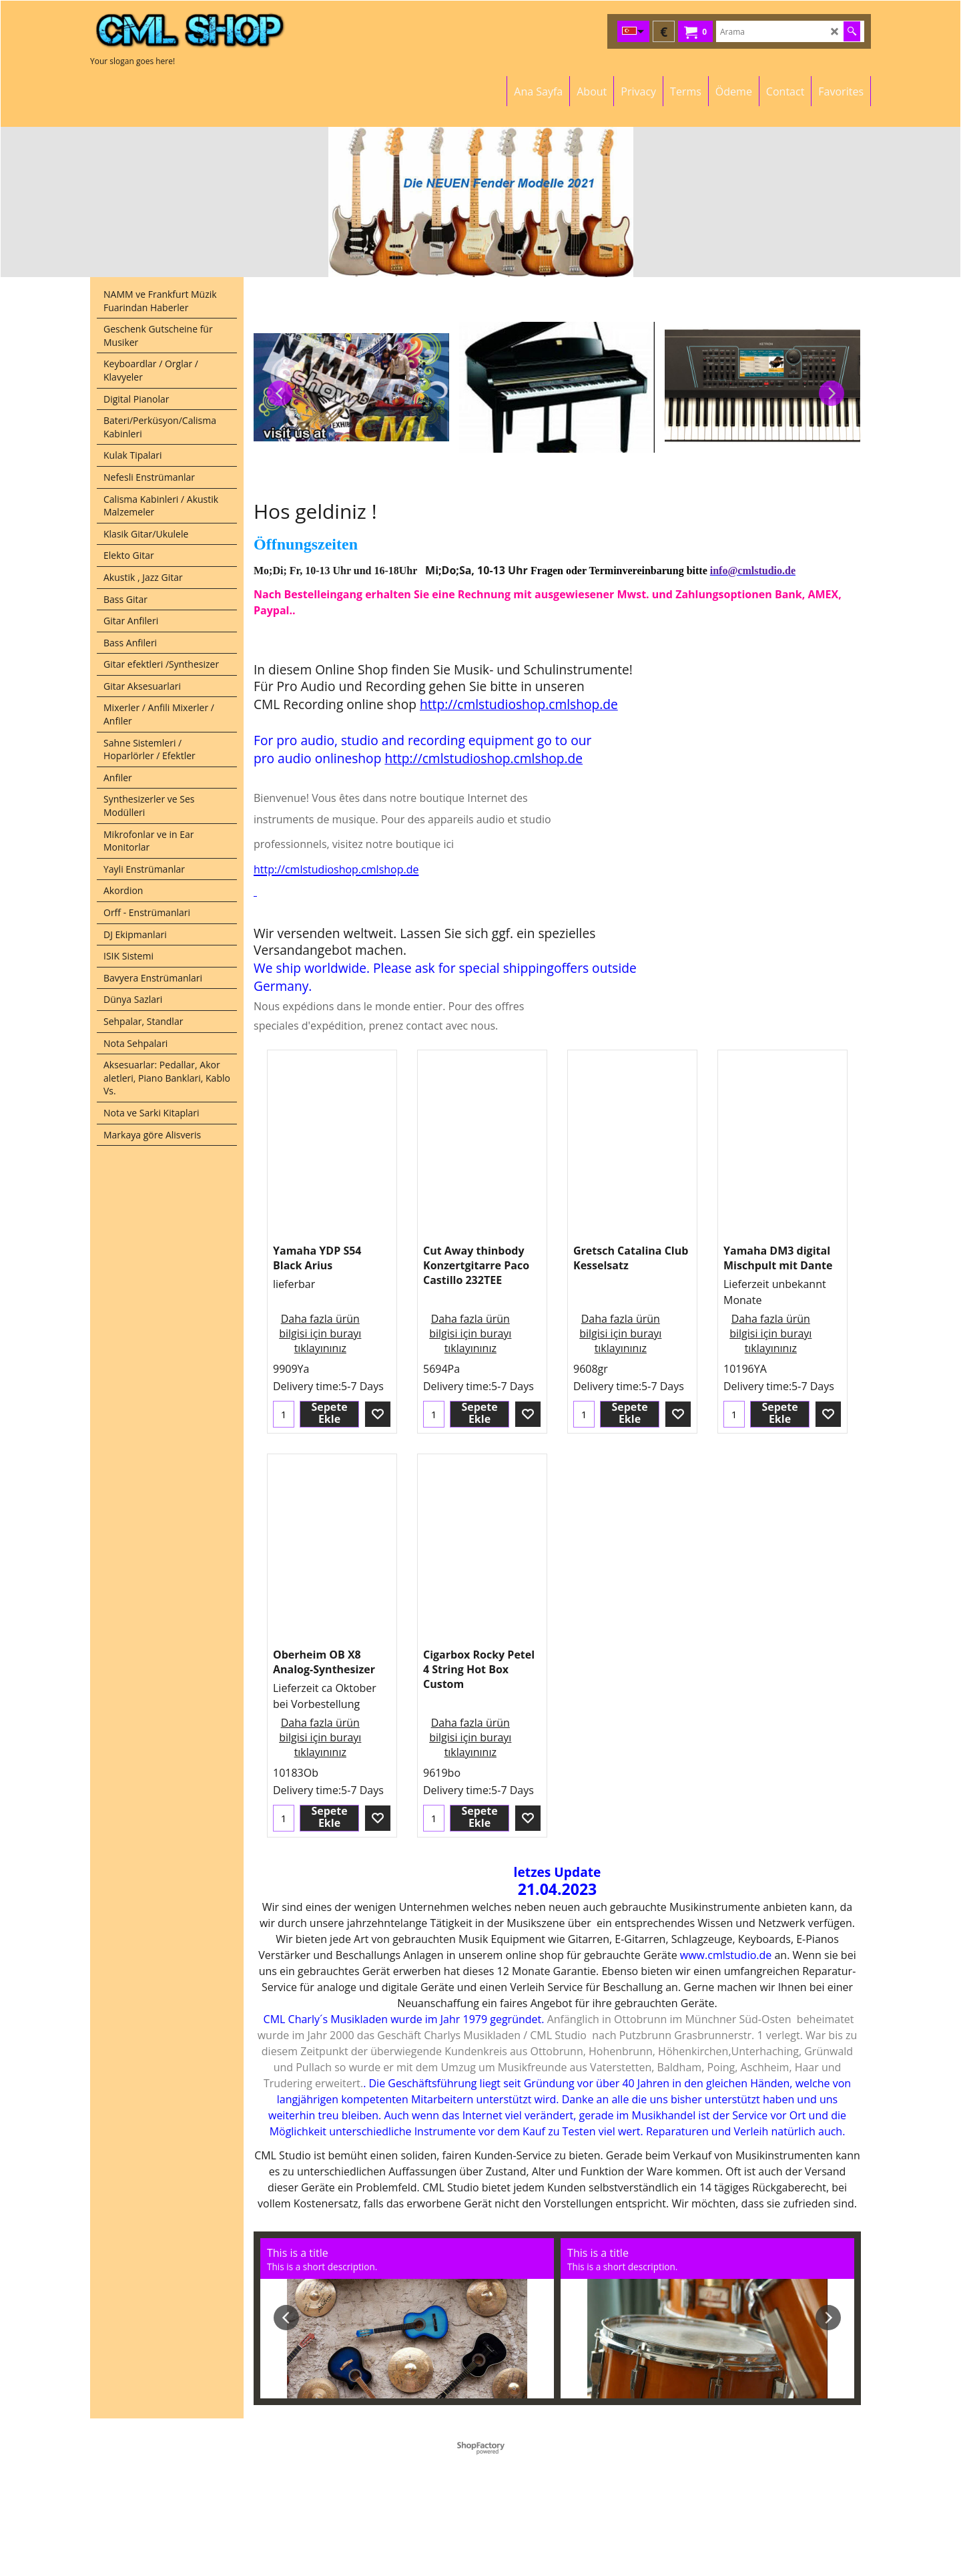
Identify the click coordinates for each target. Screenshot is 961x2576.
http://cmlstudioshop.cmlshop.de (519, 704)
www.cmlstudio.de (725, 1955)
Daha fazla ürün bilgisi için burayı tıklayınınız (320, 1333)
